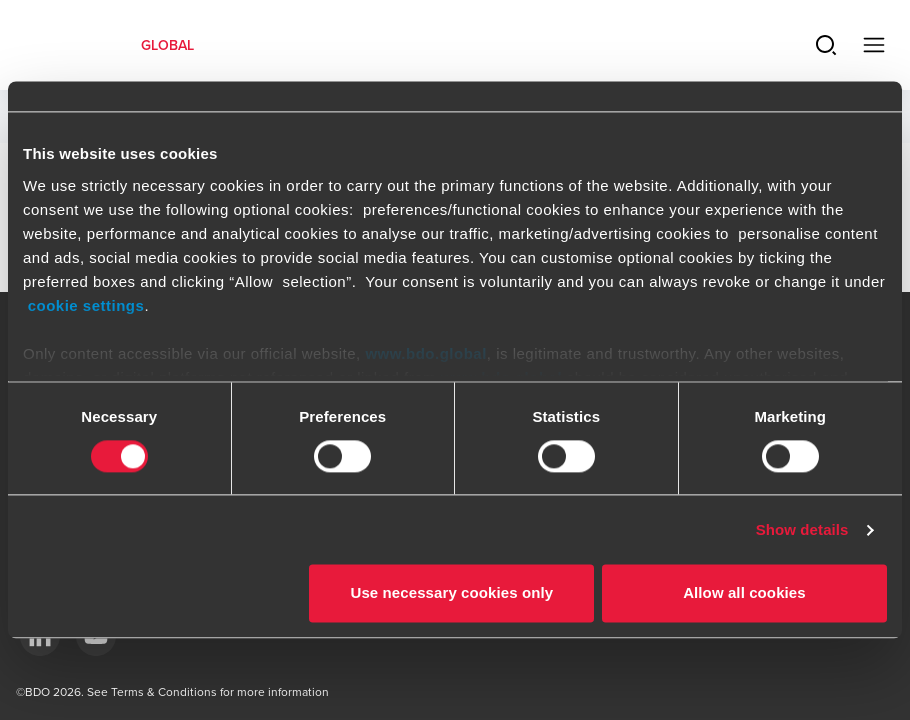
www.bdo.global (425, 353)
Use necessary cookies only (451, 593)
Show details (802, 529)
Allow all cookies (744, 593)
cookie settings (86, 305)
